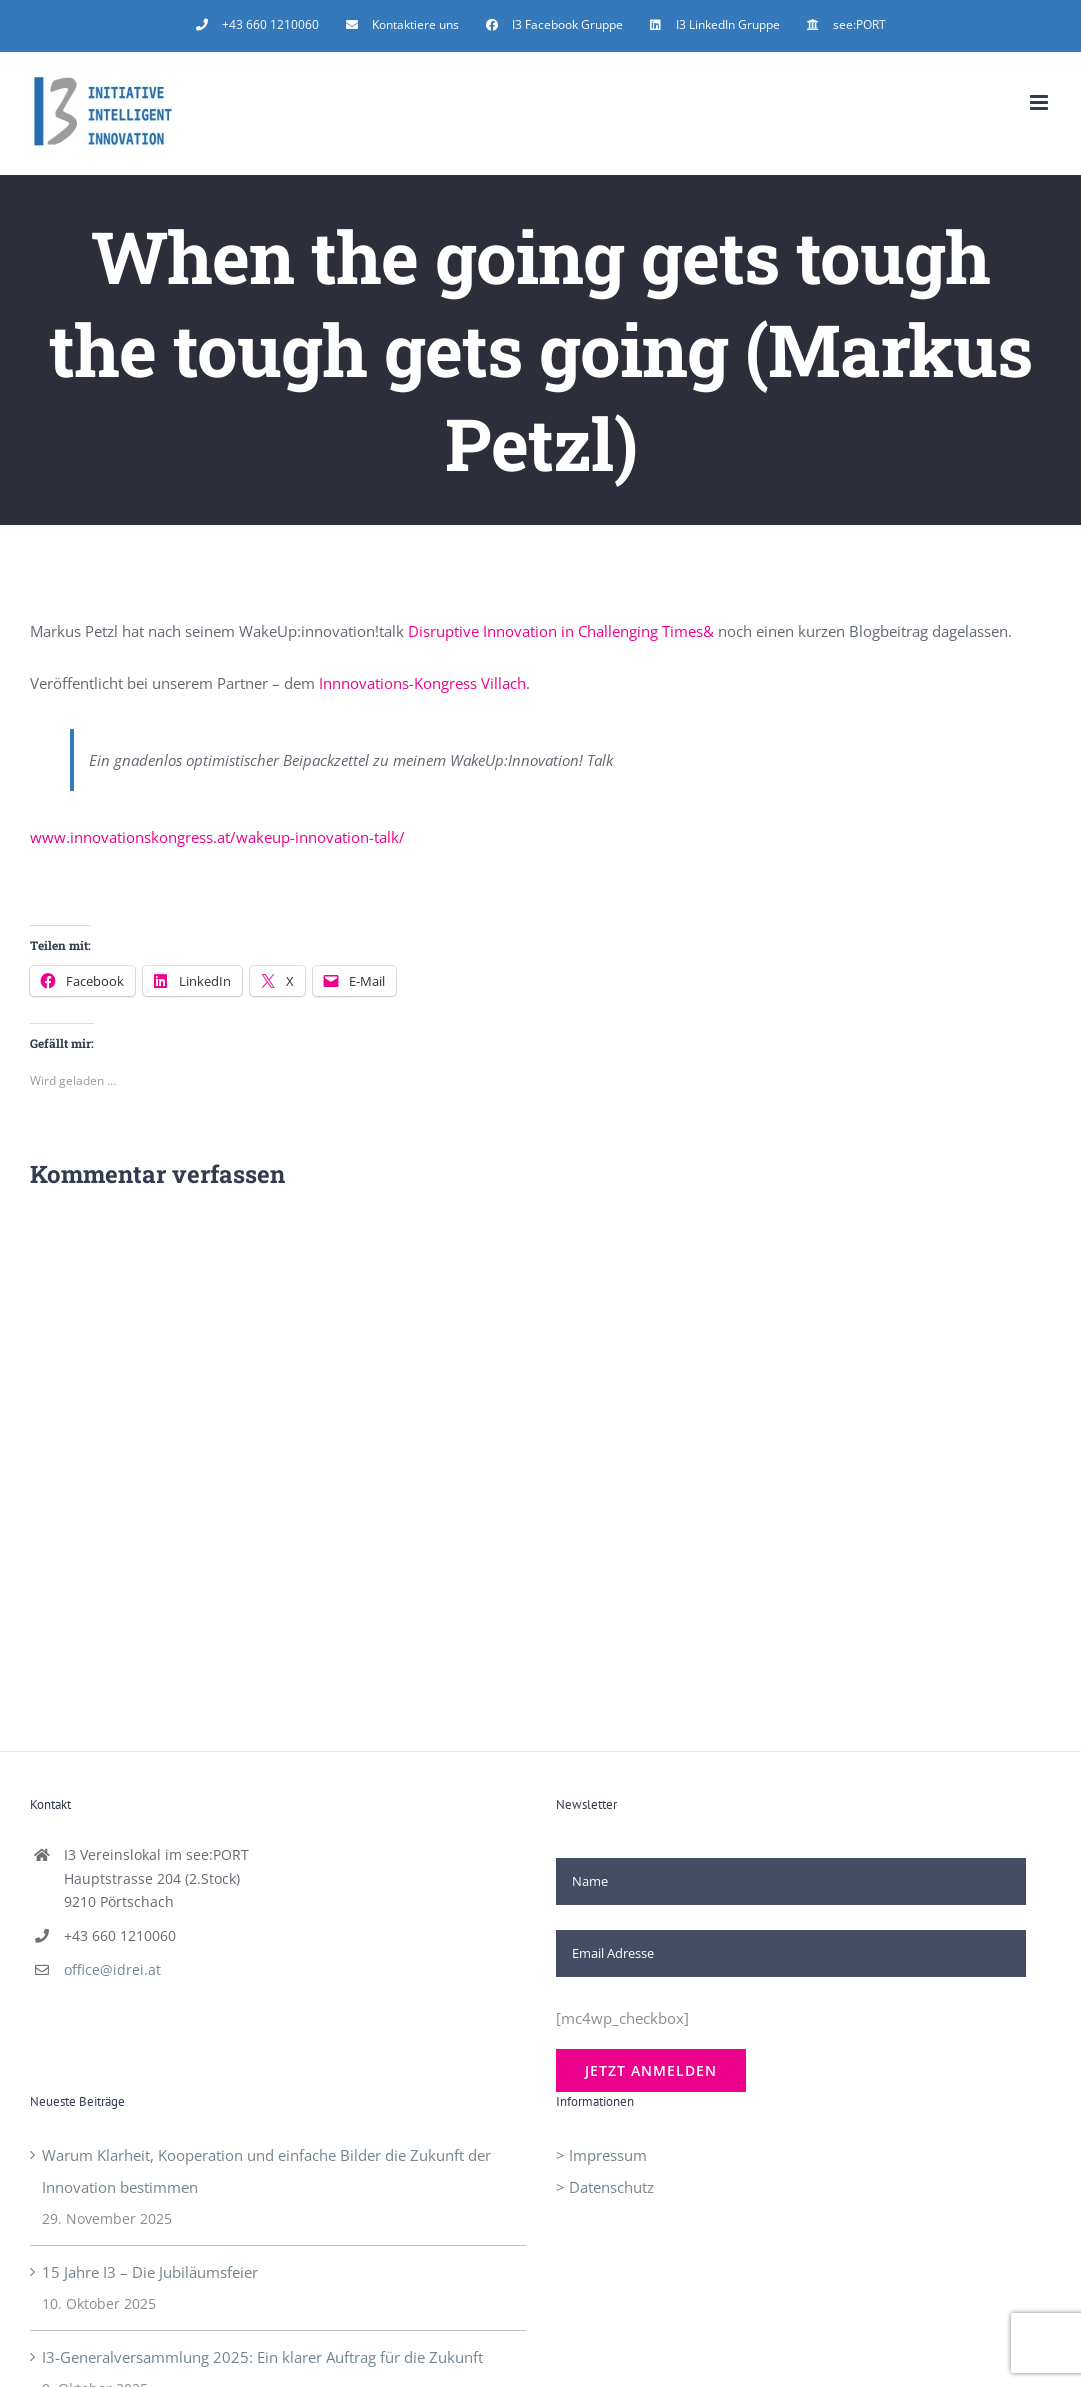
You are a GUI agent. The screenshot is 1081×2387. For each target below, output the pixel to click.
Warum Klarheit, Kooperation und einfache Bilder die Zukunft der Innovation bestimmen (266, 2171)
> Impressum (601, 2155)
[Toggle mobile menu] (1040, 102)
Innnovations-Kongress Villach (422, 683)
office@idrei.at (112, 1969)
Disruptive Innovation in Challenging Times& (561, 631)
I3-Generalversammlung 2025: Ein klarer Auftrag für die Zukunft (262, 2357)
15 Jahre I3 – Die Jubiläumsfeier (150, 2272)
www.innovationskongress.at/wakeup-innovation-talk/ (217, 837)
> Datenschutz (605, 2187)
